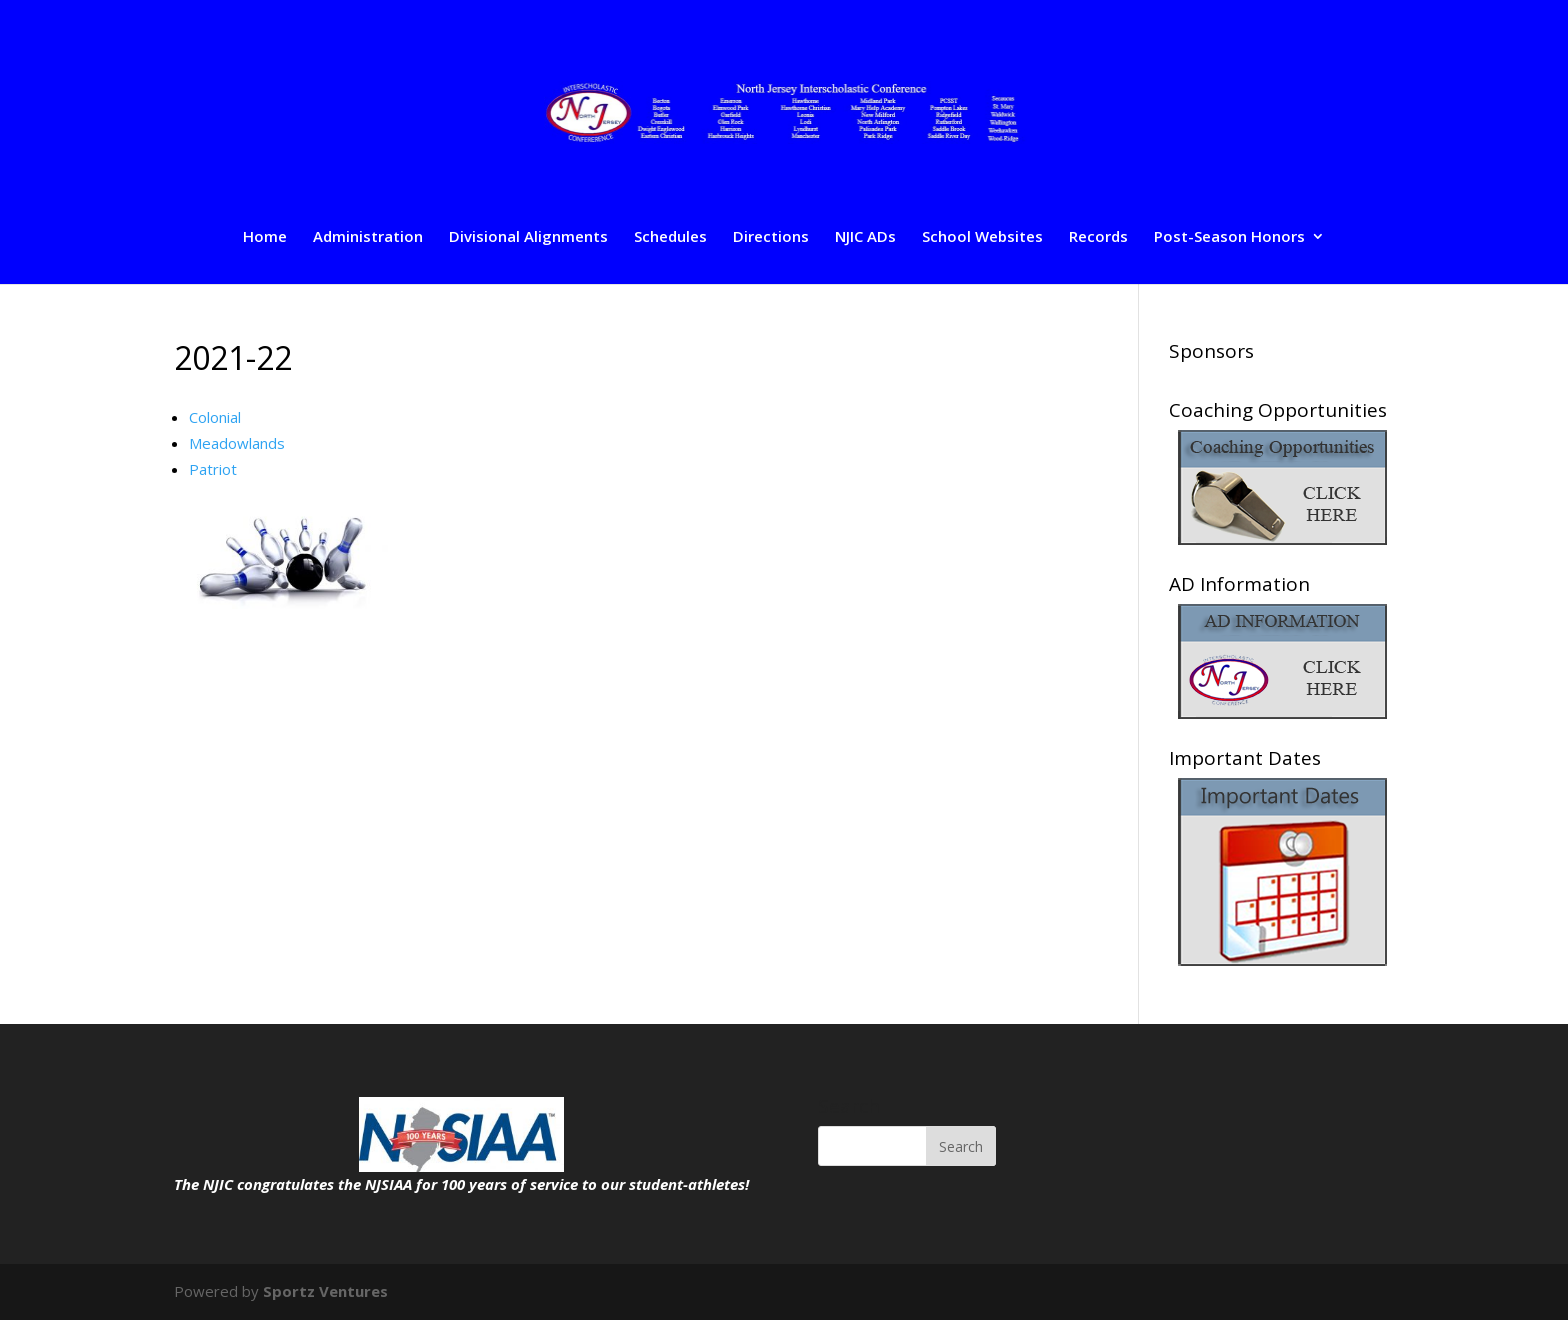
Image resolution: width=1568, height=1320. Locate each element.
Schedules (670, 237)
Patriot (213, 469)
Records (1098, 237)
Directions (771, 237)
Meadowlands (237, 443)
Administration (368, 237)
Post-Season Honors (1229, 237)
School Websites (982, 237)
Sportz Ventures (325, 1291)
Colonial (215, 417)
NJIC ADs (865, 237)
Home (265, 237)
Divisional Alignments (528, 237)
